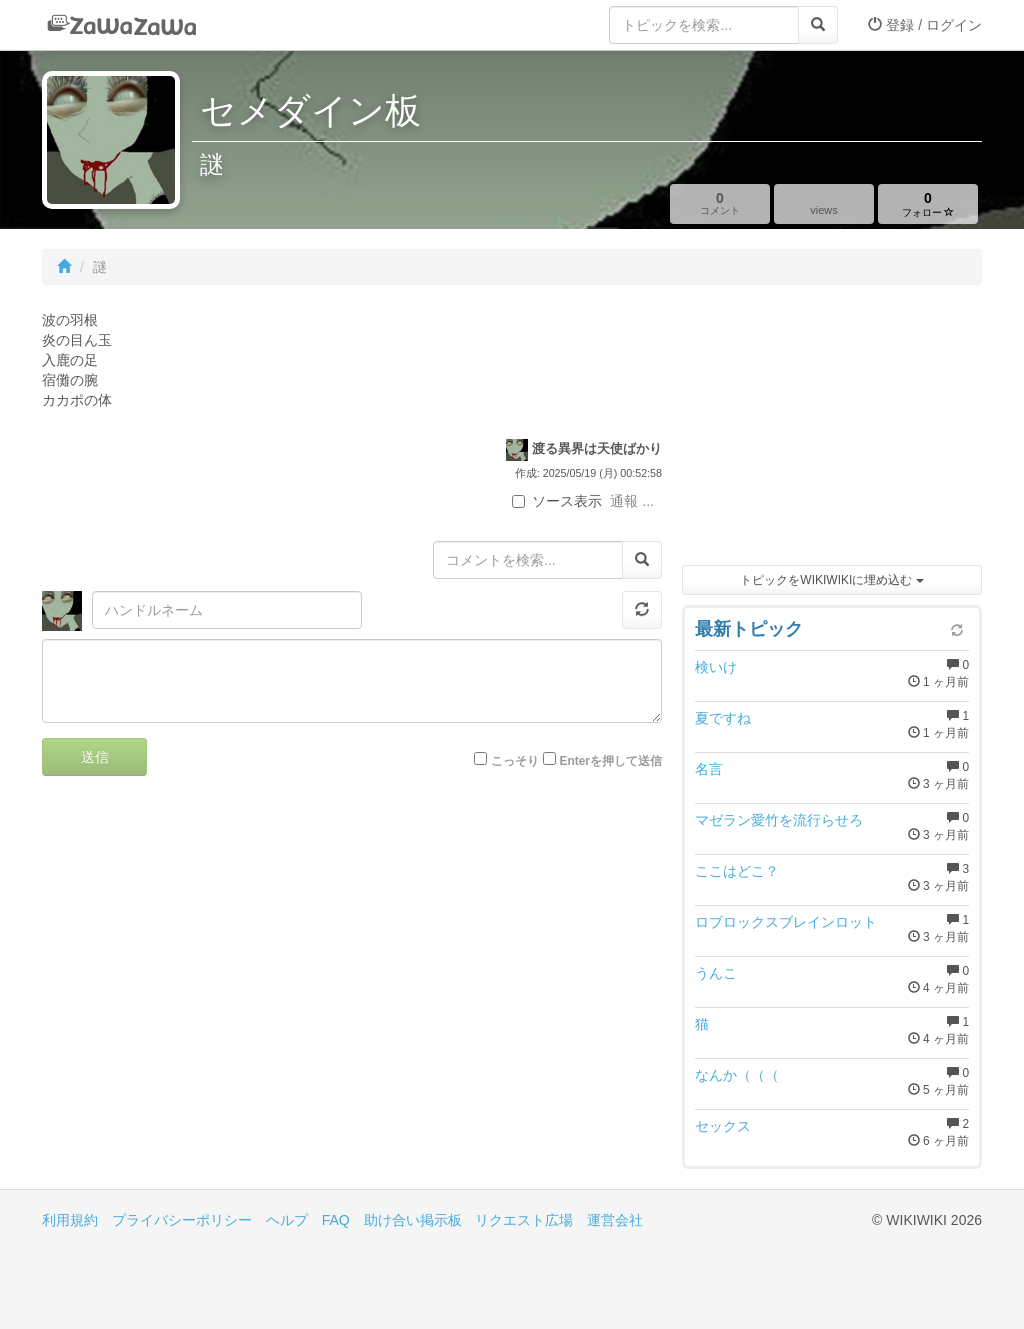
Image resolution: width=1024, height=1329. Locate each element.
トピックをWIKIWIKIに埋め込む (831, 580)
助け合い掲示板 (413, 1220)
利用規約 (70, 1220)
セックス (723, 1126)
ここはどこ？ (737, 871)
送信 (95, 757)
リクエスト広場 (524, 1220)
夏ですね (723, 718)
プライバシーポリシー (182, 1220)
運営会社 (615, 1220)
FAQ (336, 1220)
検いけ (716, 667)
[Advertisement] (832, 430)
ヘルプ (287, 1220)
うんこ (716, 973)
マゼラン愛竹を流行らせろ (779, 820)
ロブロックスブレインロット (786, 922)
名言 (709, 769)
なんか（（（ (737, 1075)
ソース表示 (557, 501)
